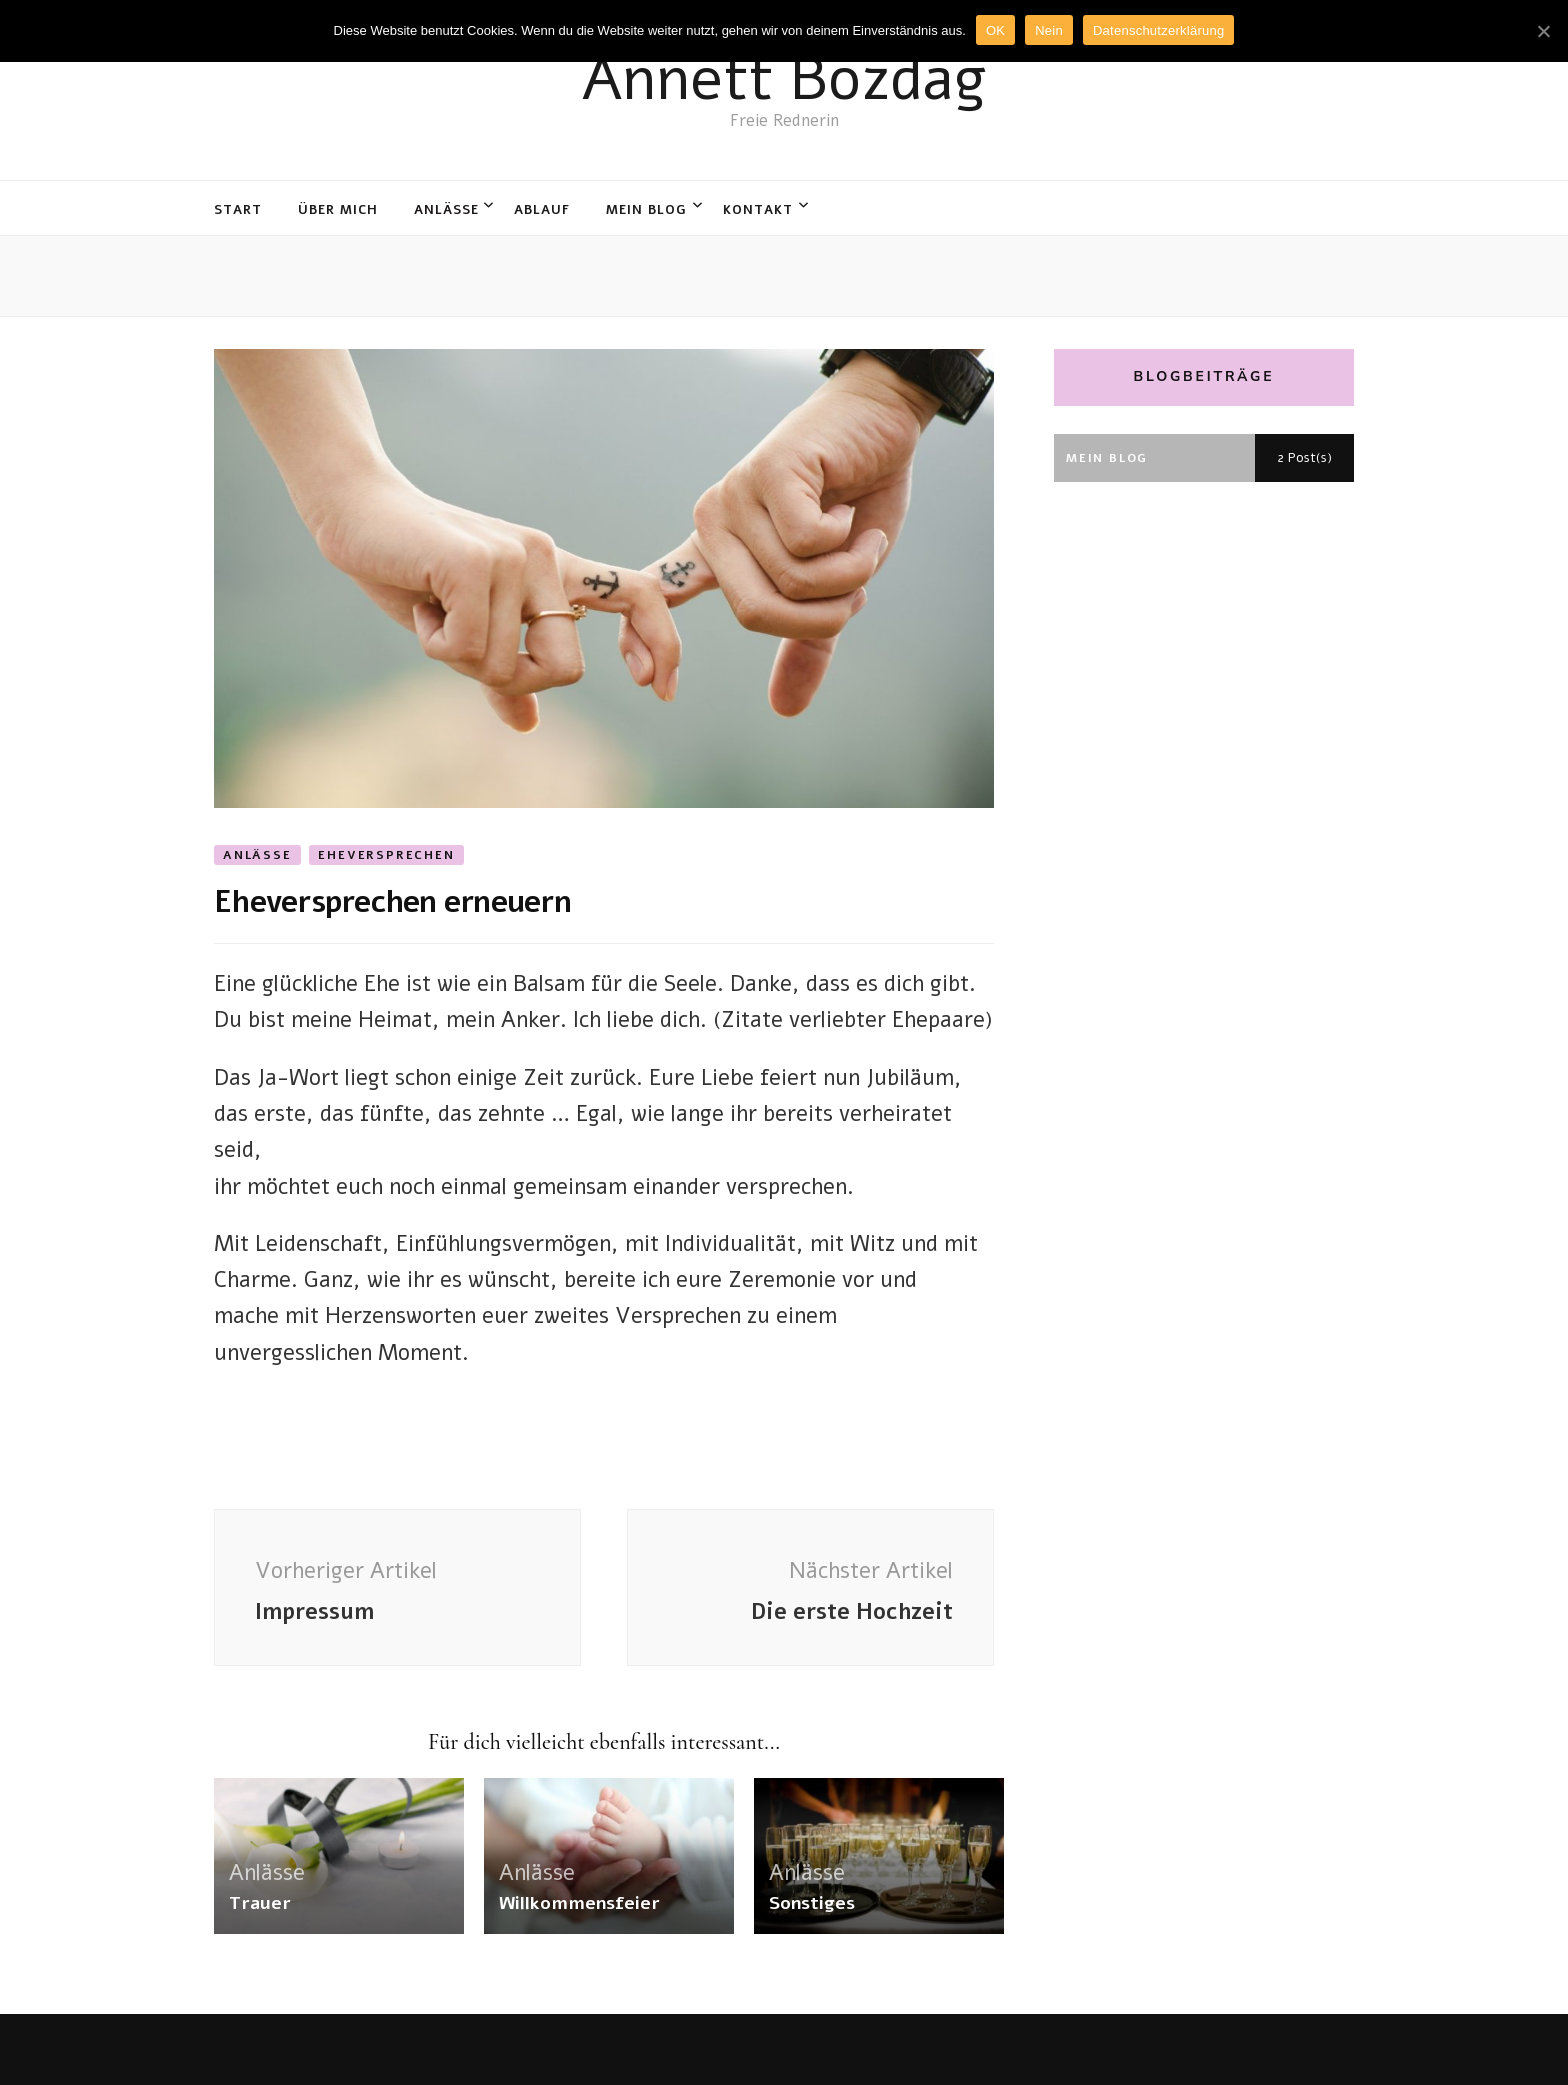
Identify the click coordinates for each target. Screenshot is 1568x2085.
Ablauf (542, 210)
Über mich (338, 210)
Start (238, 210)
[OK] (1543, 31)
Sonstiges (812, 1903)
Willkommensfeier (579, 1903)
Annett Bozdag (784, 79)
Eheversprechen (386, 855)
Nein (1049, 30)
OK (995, 30)
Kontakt (758, 210)
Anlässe (446, 210)
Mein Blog (646, 210)
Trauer (260, 1903)
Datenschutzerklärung (1158, 30)
